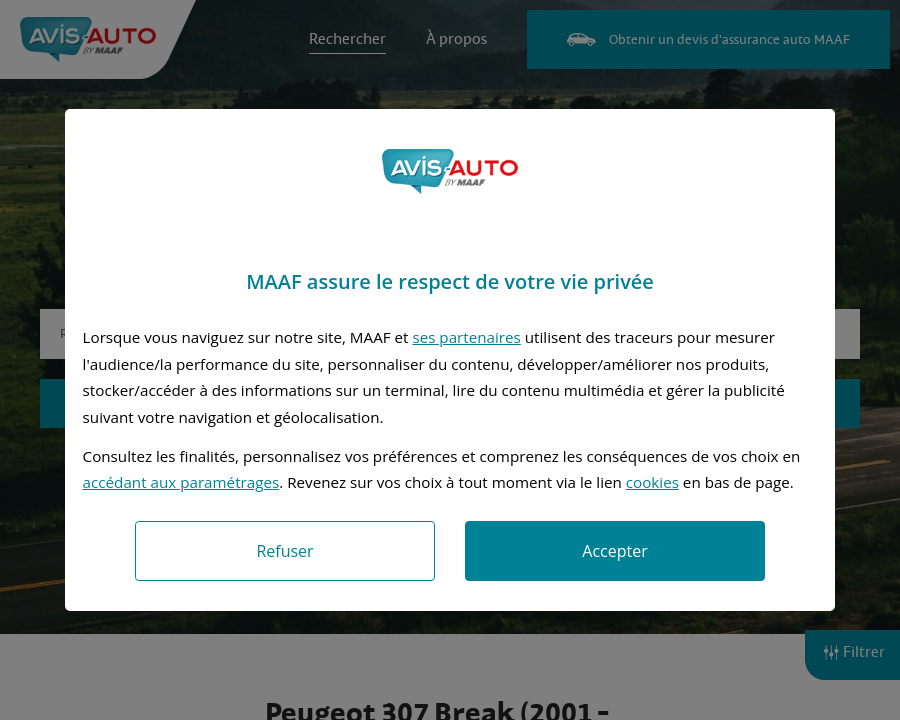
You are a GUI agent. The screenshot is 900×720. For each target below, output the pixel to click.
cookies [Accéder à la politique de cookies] (652, 482)
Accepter (614, 551)
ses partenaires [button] (466, 337)
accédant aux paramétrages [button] (181, 482)
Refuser (284, 551)
